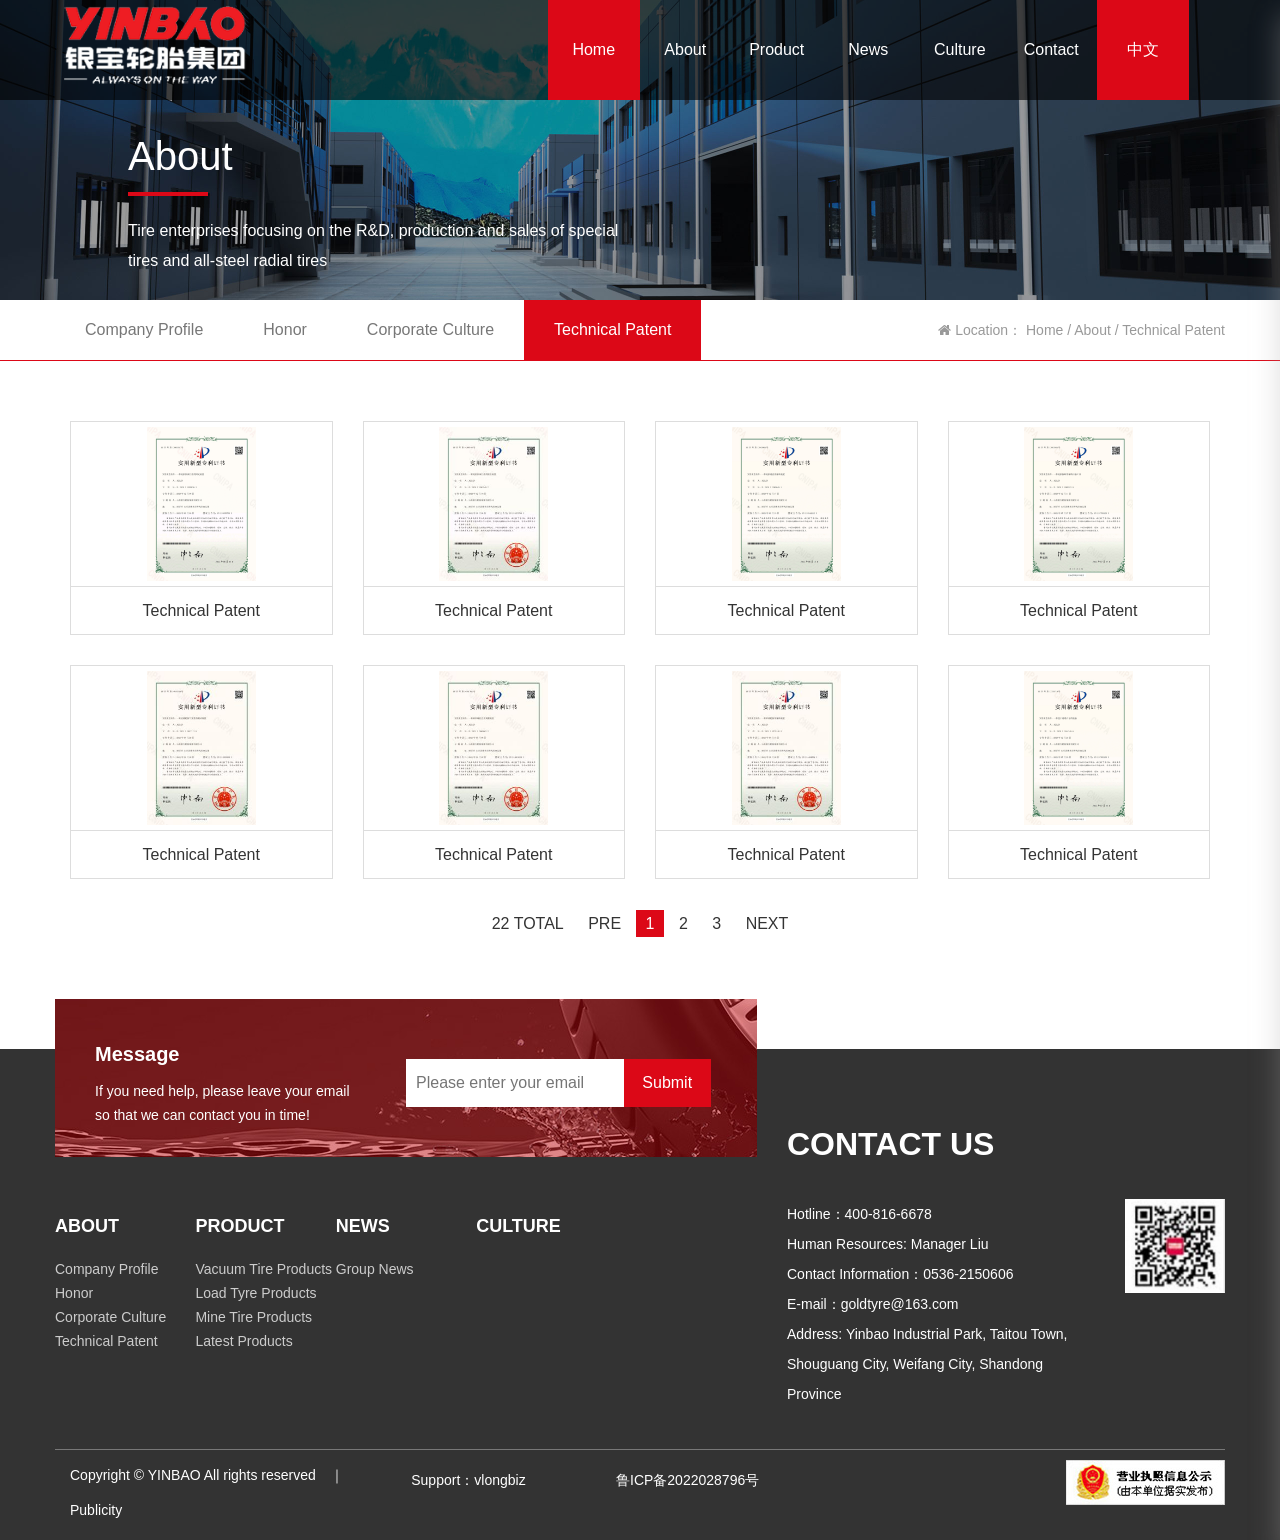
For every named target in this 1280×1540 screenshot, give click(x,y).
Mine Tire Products (253, 1317)
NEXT (767, 923)
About (685, 49)
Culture (960, 49)
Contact (1051, 49)
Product (776, 49)
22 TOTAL (528, 923)
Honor (285, 329)
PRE (604, 923)
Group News (375, 1269)
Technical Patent (612, 329)
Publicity (96, 1510)
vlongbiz (499, 1480)
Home (593, 49)
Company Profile (144, 329)
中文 (1143, 49)
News (868, 49)
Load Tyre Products (255, 1293)
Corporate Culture (430, 329)
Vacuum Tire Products (263, 1269)
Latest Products (243, 1341)
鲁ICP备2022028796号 (687, 1480)
